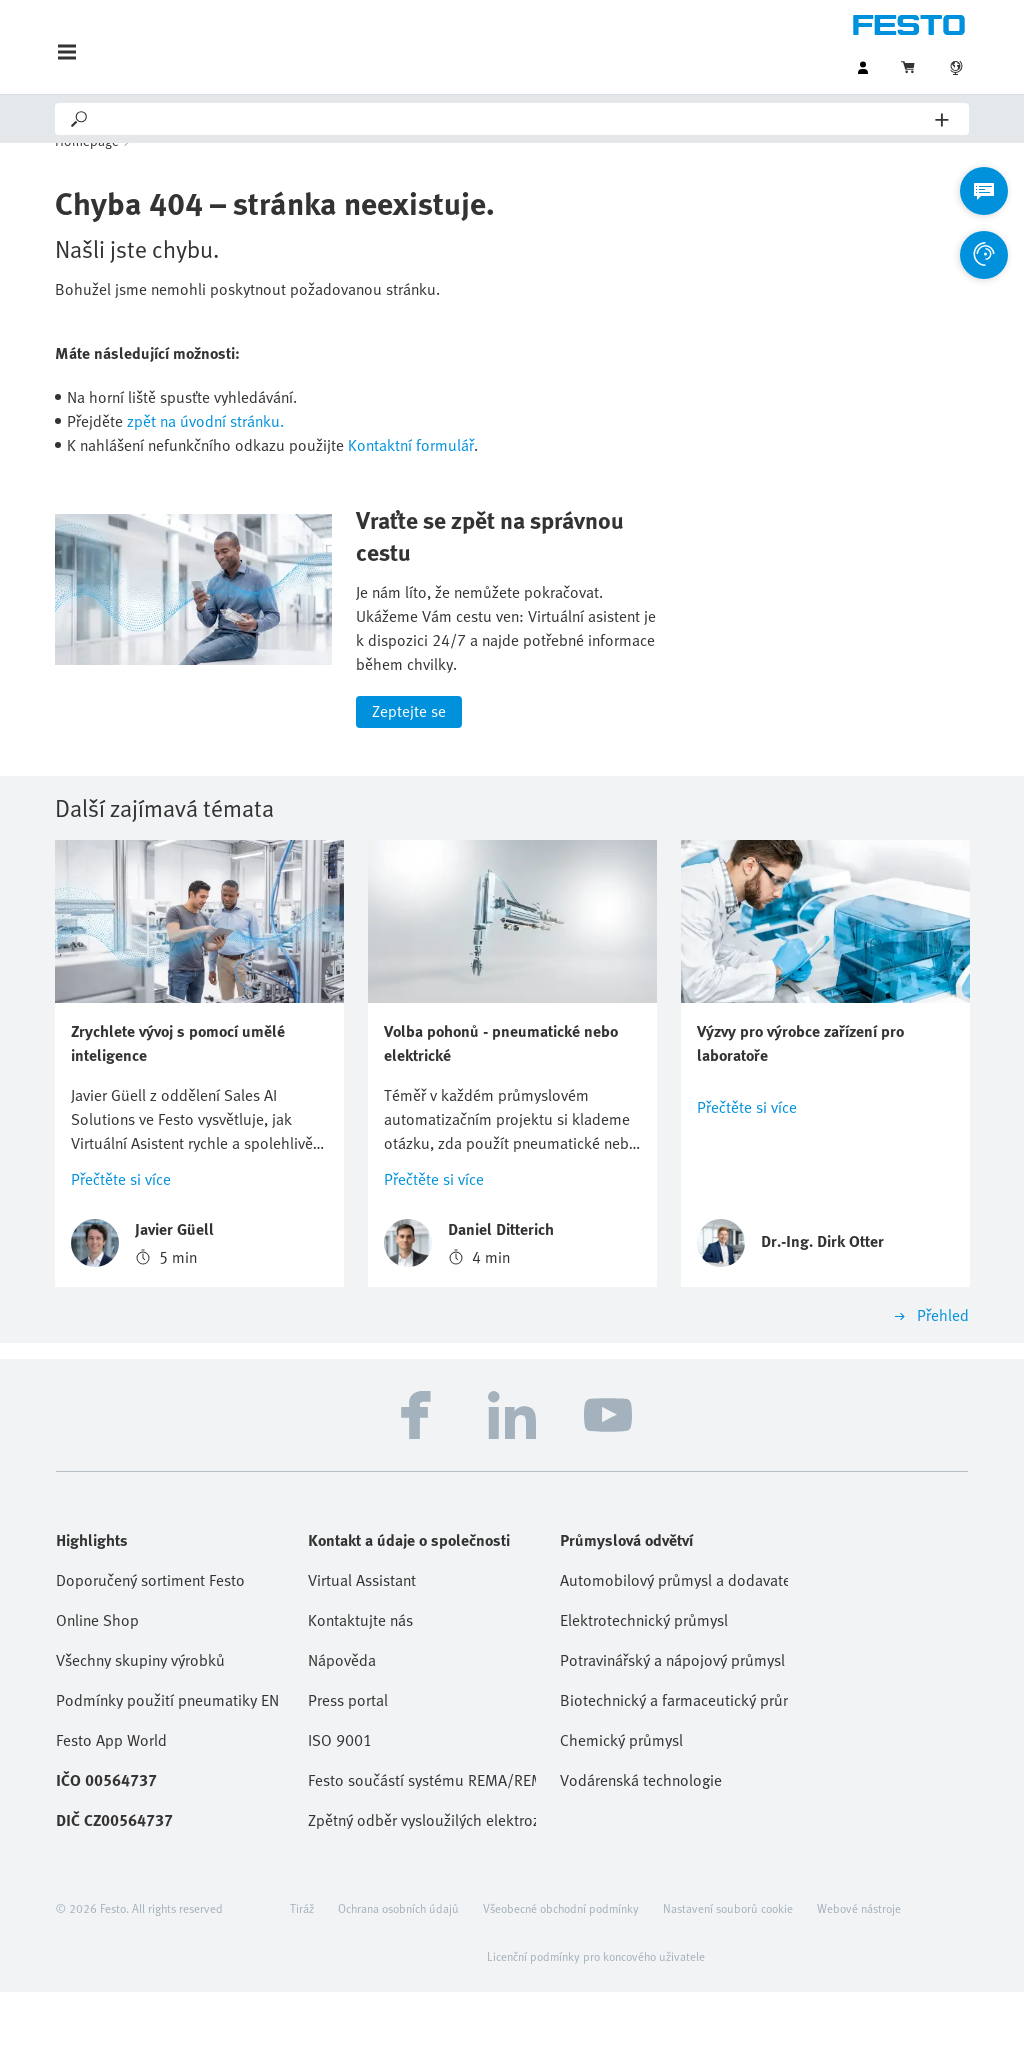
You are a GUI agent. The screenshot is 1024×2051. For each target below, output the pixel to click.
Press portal (348, 1759)
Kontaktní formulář (411, 475)
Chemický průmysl (621, 1799)
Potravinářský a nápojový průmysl (672, 1719)
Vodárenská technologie (641, 1839)
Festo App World (111, 1799)
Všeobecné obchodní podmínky (561, 1967)
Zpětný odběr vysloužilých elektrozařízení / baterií (422, 1879)
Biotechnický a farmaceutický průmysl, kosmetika (674, 1759)
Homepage (87, 170)
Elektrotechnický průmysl (644, 1679)
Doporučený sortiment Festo (150, 1639)
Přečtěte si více (121, 1238)
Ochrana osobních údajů (398, 1967)
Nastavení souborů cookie (728, 1967)
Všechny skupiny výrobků (140, 1719)
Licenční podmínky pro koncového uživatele (596, 2015)
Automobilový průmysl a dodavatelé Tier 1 (674, 1639)
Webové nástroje (859, 1967)
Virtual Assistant (362, 1639)
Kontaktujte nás (360, 1679)
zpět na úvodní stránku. (205, 451)
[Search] (513, 119)
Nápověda (342, 1719)
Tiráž (302, 1967)
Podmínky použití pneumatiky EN (167, 1759)
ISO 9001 (340, 1799)
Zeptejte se (409, 771)
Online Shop (97, 1679)
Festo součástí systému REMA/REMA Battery (422, 1839)
